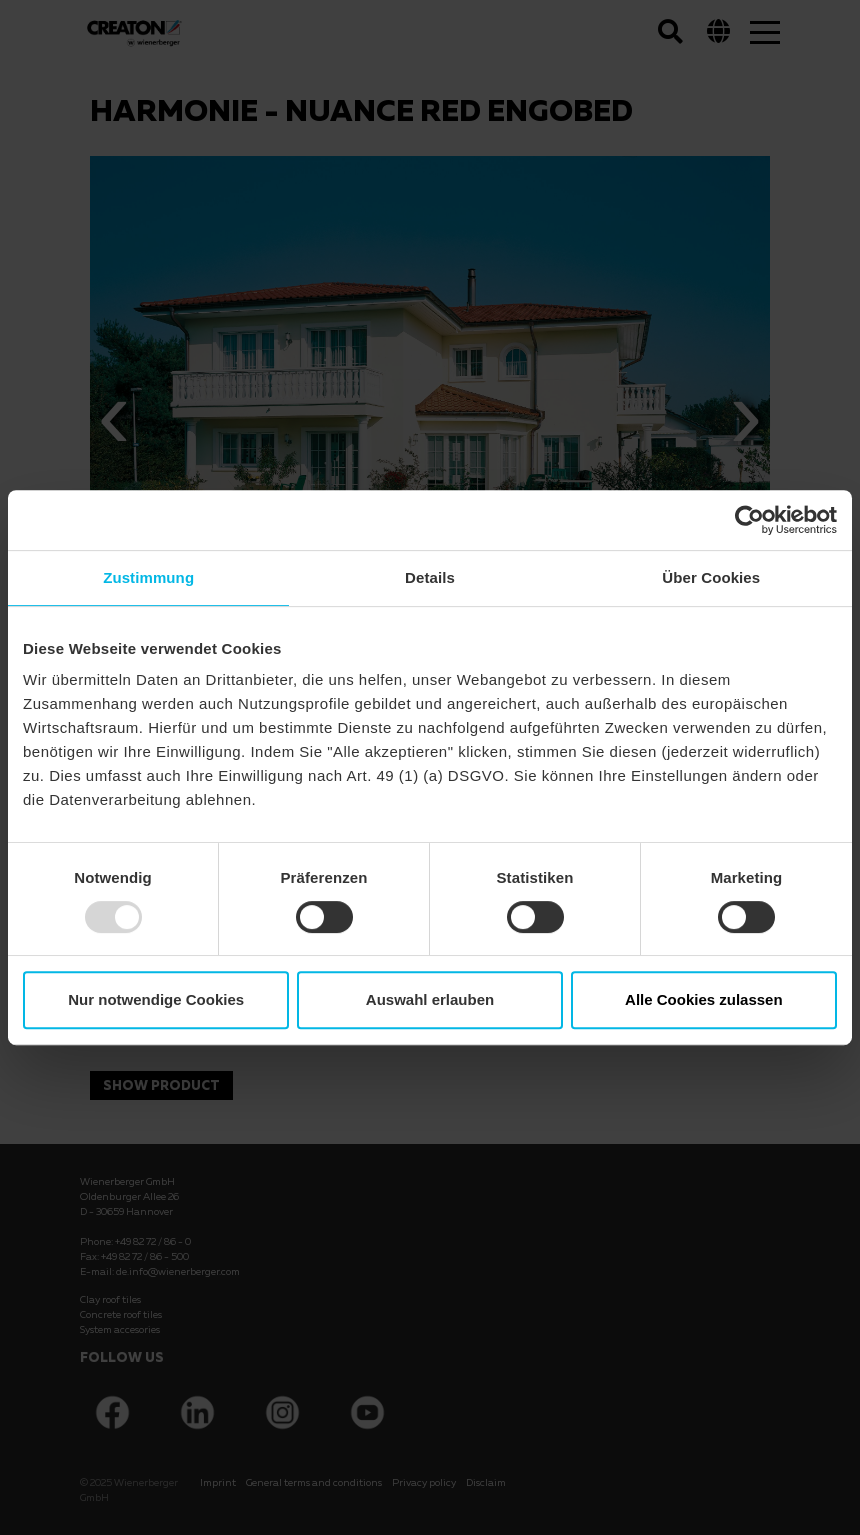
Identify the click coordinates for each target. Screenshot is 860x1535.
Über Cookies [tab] (711, 577)
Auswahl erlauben (430, 999)
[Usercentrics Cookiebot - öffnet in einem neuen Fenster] (749, 520)
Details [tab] (430, 577)
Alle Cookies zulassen (704, 999)
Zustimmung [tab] (148, 577)
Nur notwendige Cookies (156, 999)
